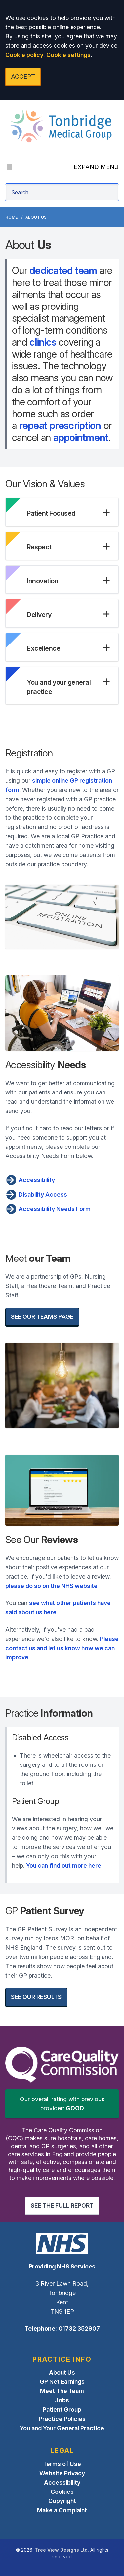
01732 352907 (79, 2328)
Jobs (62, 2400)
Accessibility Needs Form (48, 1209)
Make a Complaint (62, 2510)
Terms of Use (62, 2463)
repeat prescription (60, 425)
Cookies (62, 2491)
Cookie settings (68, 54)
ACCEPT (23, 76)
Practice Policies (62, 2418)
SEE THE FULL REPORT (62, 2205)
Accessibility (30, 1180)
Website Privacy (62, 2473)
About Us (62, 2372)
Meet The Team (62, 2390)
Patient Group (62, 2409)
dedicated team (63, 270)
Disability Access (36, 1195)
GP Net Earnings (62, 2381)
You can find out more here (63, 1865)
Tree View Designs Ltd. (62, 2550)
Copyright (62, 2500)
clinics (42, 342)
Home (11, 217)
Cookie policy (24, 54)
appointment (81, 437)
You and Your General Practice (62, 2428)
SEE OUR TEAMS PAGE (42, 1316)
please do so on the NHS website (51, 1585)
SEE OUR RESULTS (36, 1996)
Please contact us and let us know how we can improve (62, 1648)
